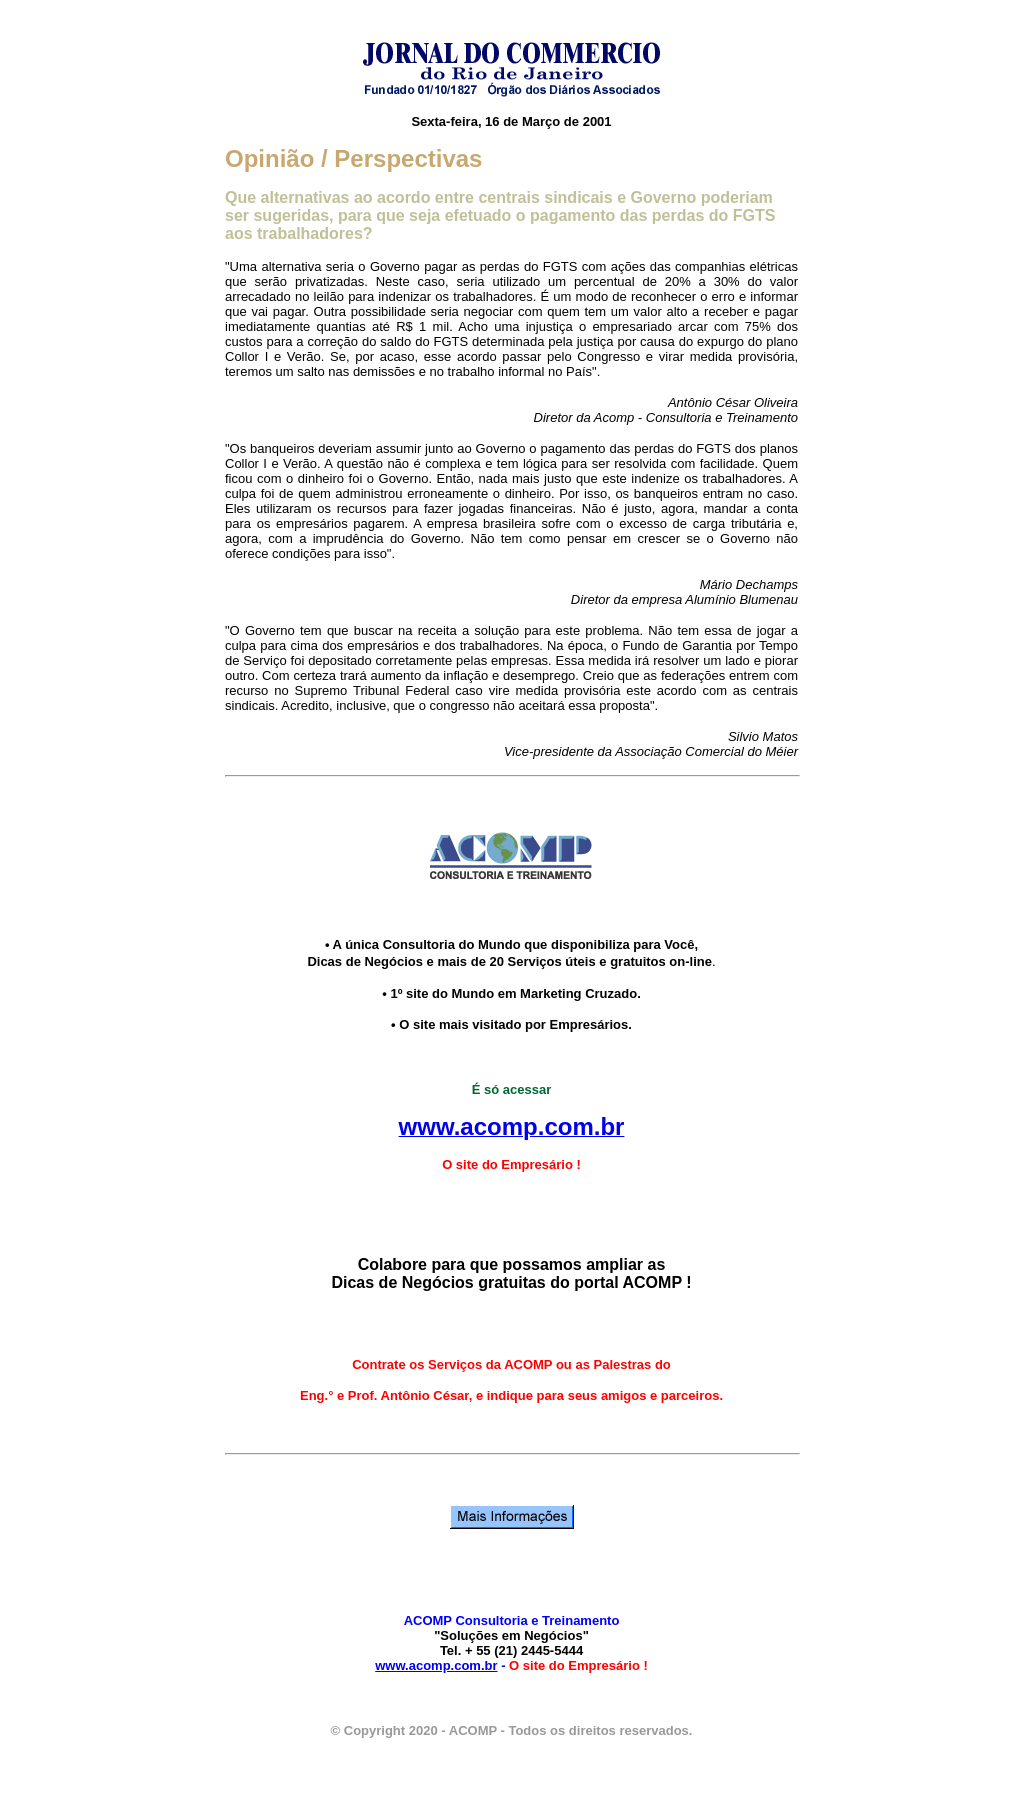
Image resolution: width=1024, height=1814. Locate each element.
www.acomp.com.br (436, 1665)
